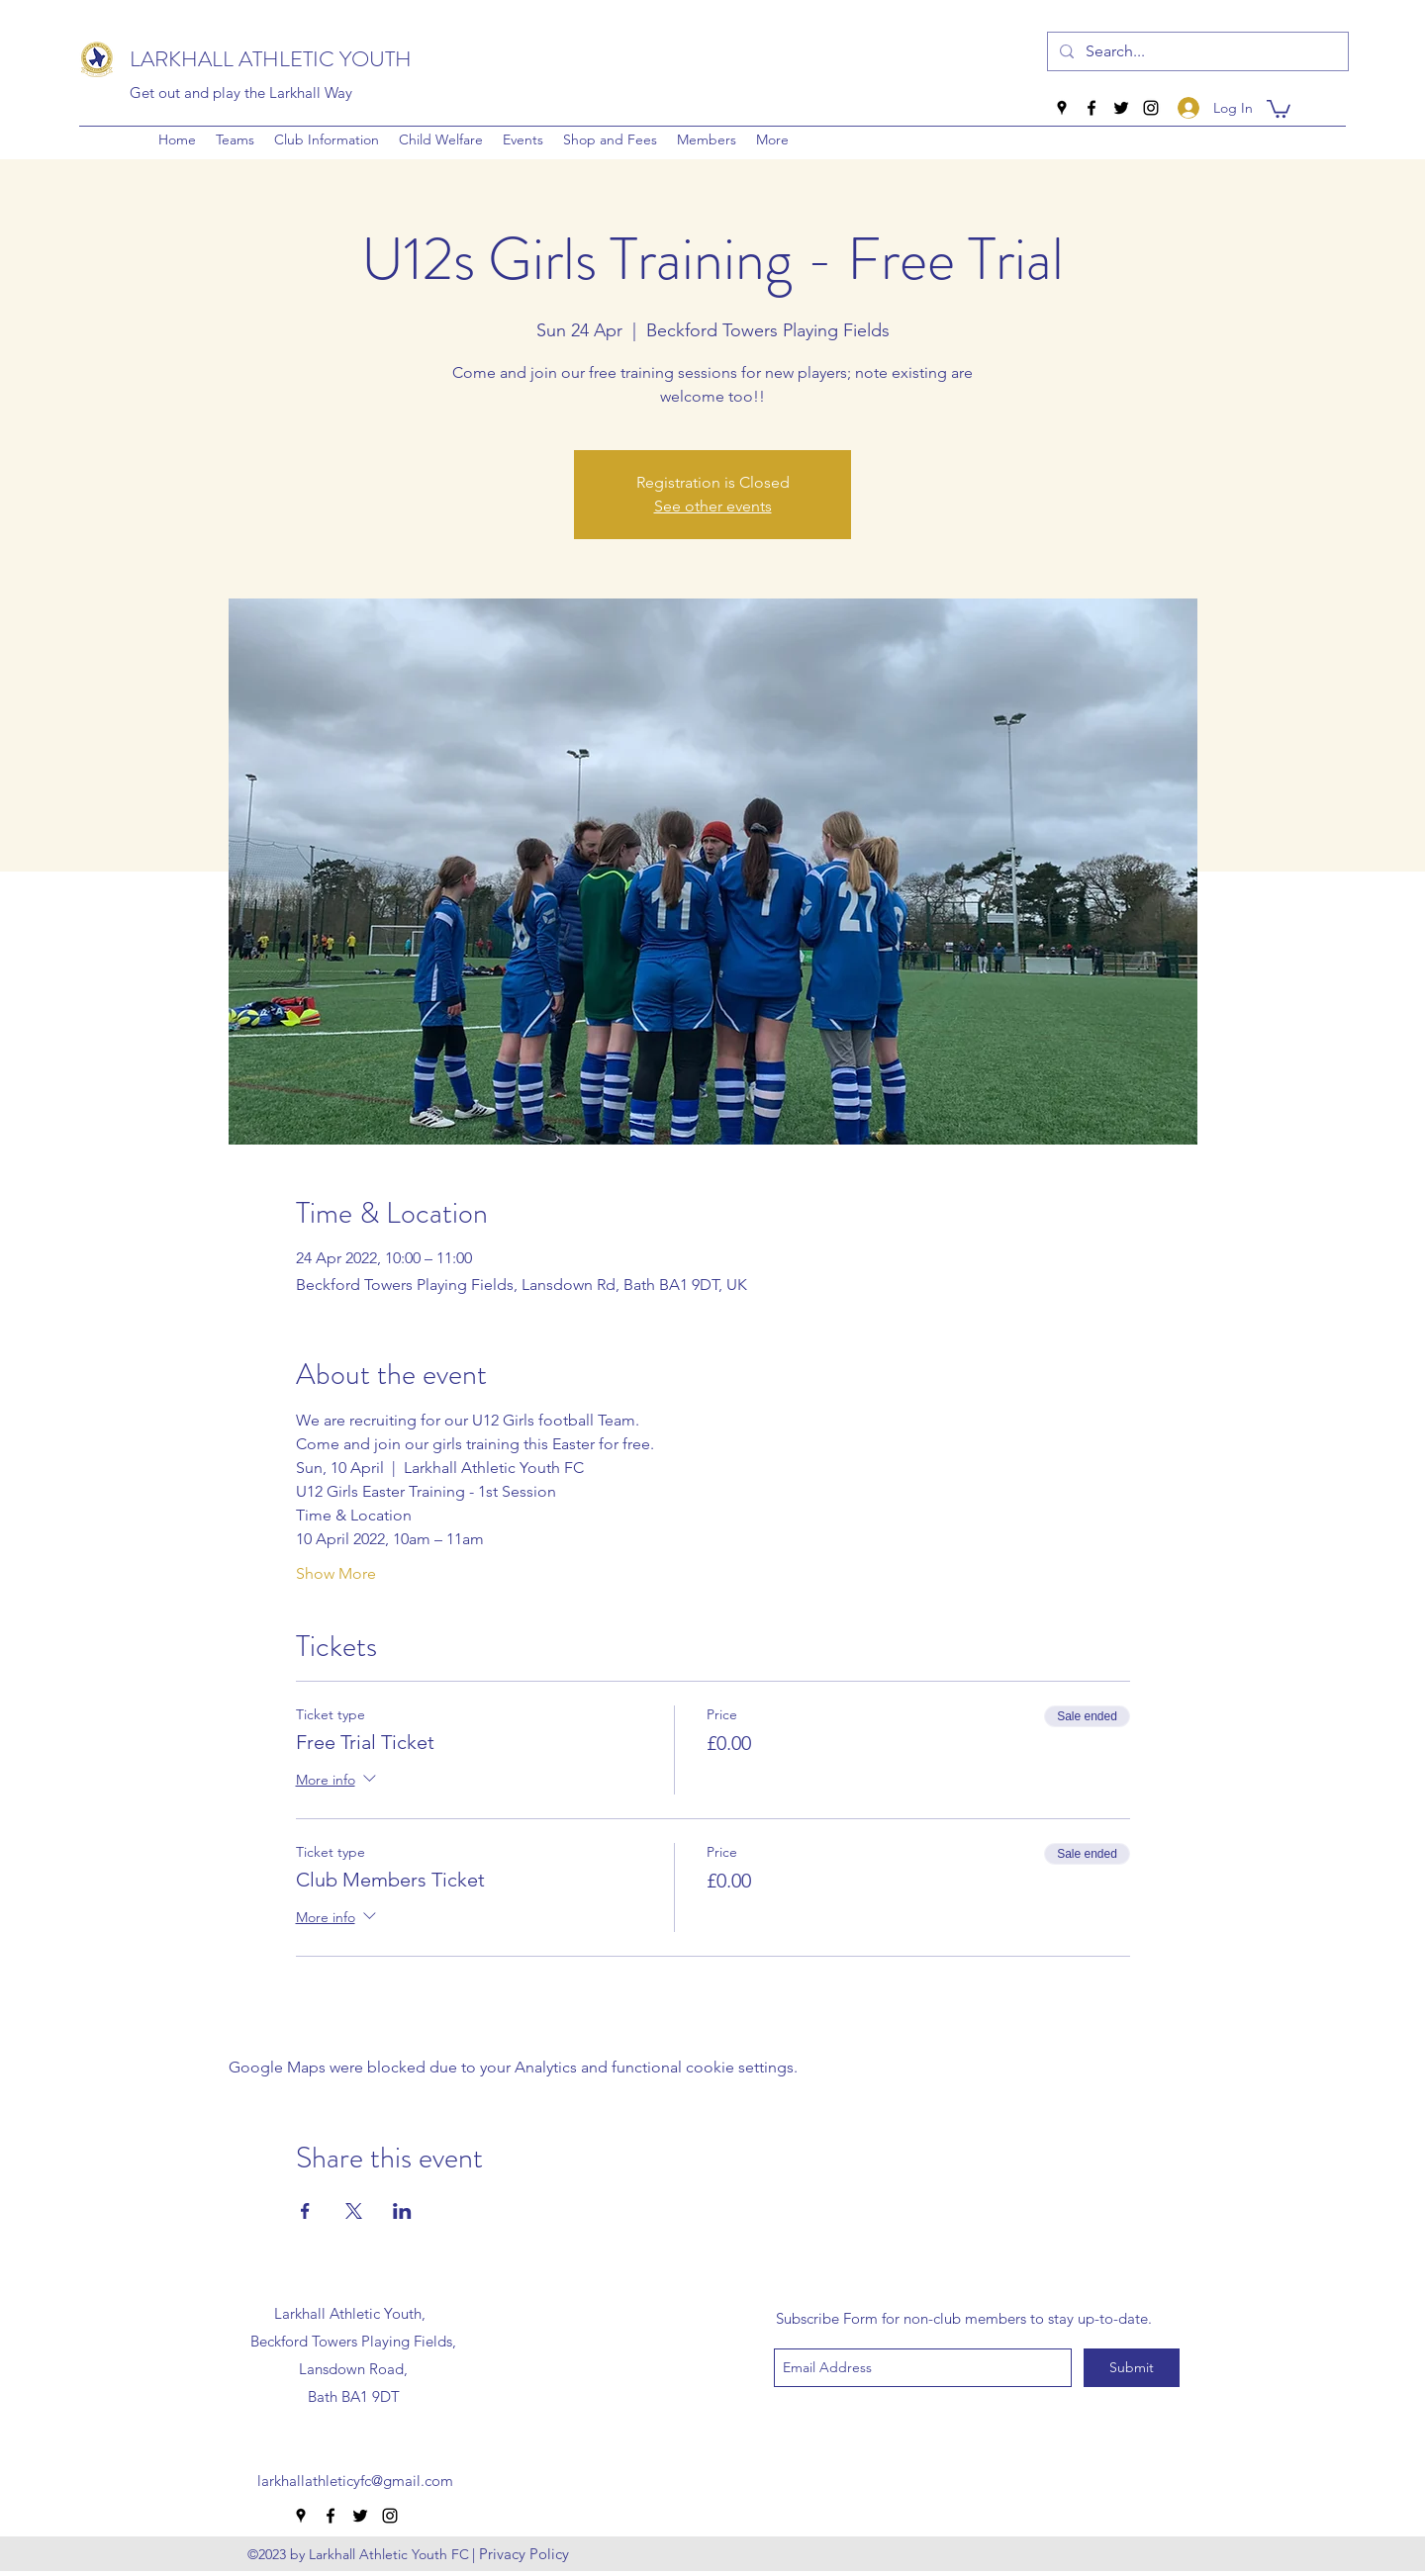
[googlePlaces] (1062, 108)
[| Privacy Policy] (520, 2554)
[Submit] (1132, 2367)
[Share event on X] (353, 2211)
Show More (336, 1573)
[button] (326, 139)
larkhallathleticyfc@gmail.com (355, 2480)
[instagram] (1151, 108)
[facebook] (1091, 108)
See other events (713, 506)
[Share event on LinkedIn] (402, 2211)
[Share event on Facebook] (305, 2211)
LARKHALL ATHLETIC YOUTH (271, 59)
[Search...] (1196, 51)
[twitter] (1121, 108)
